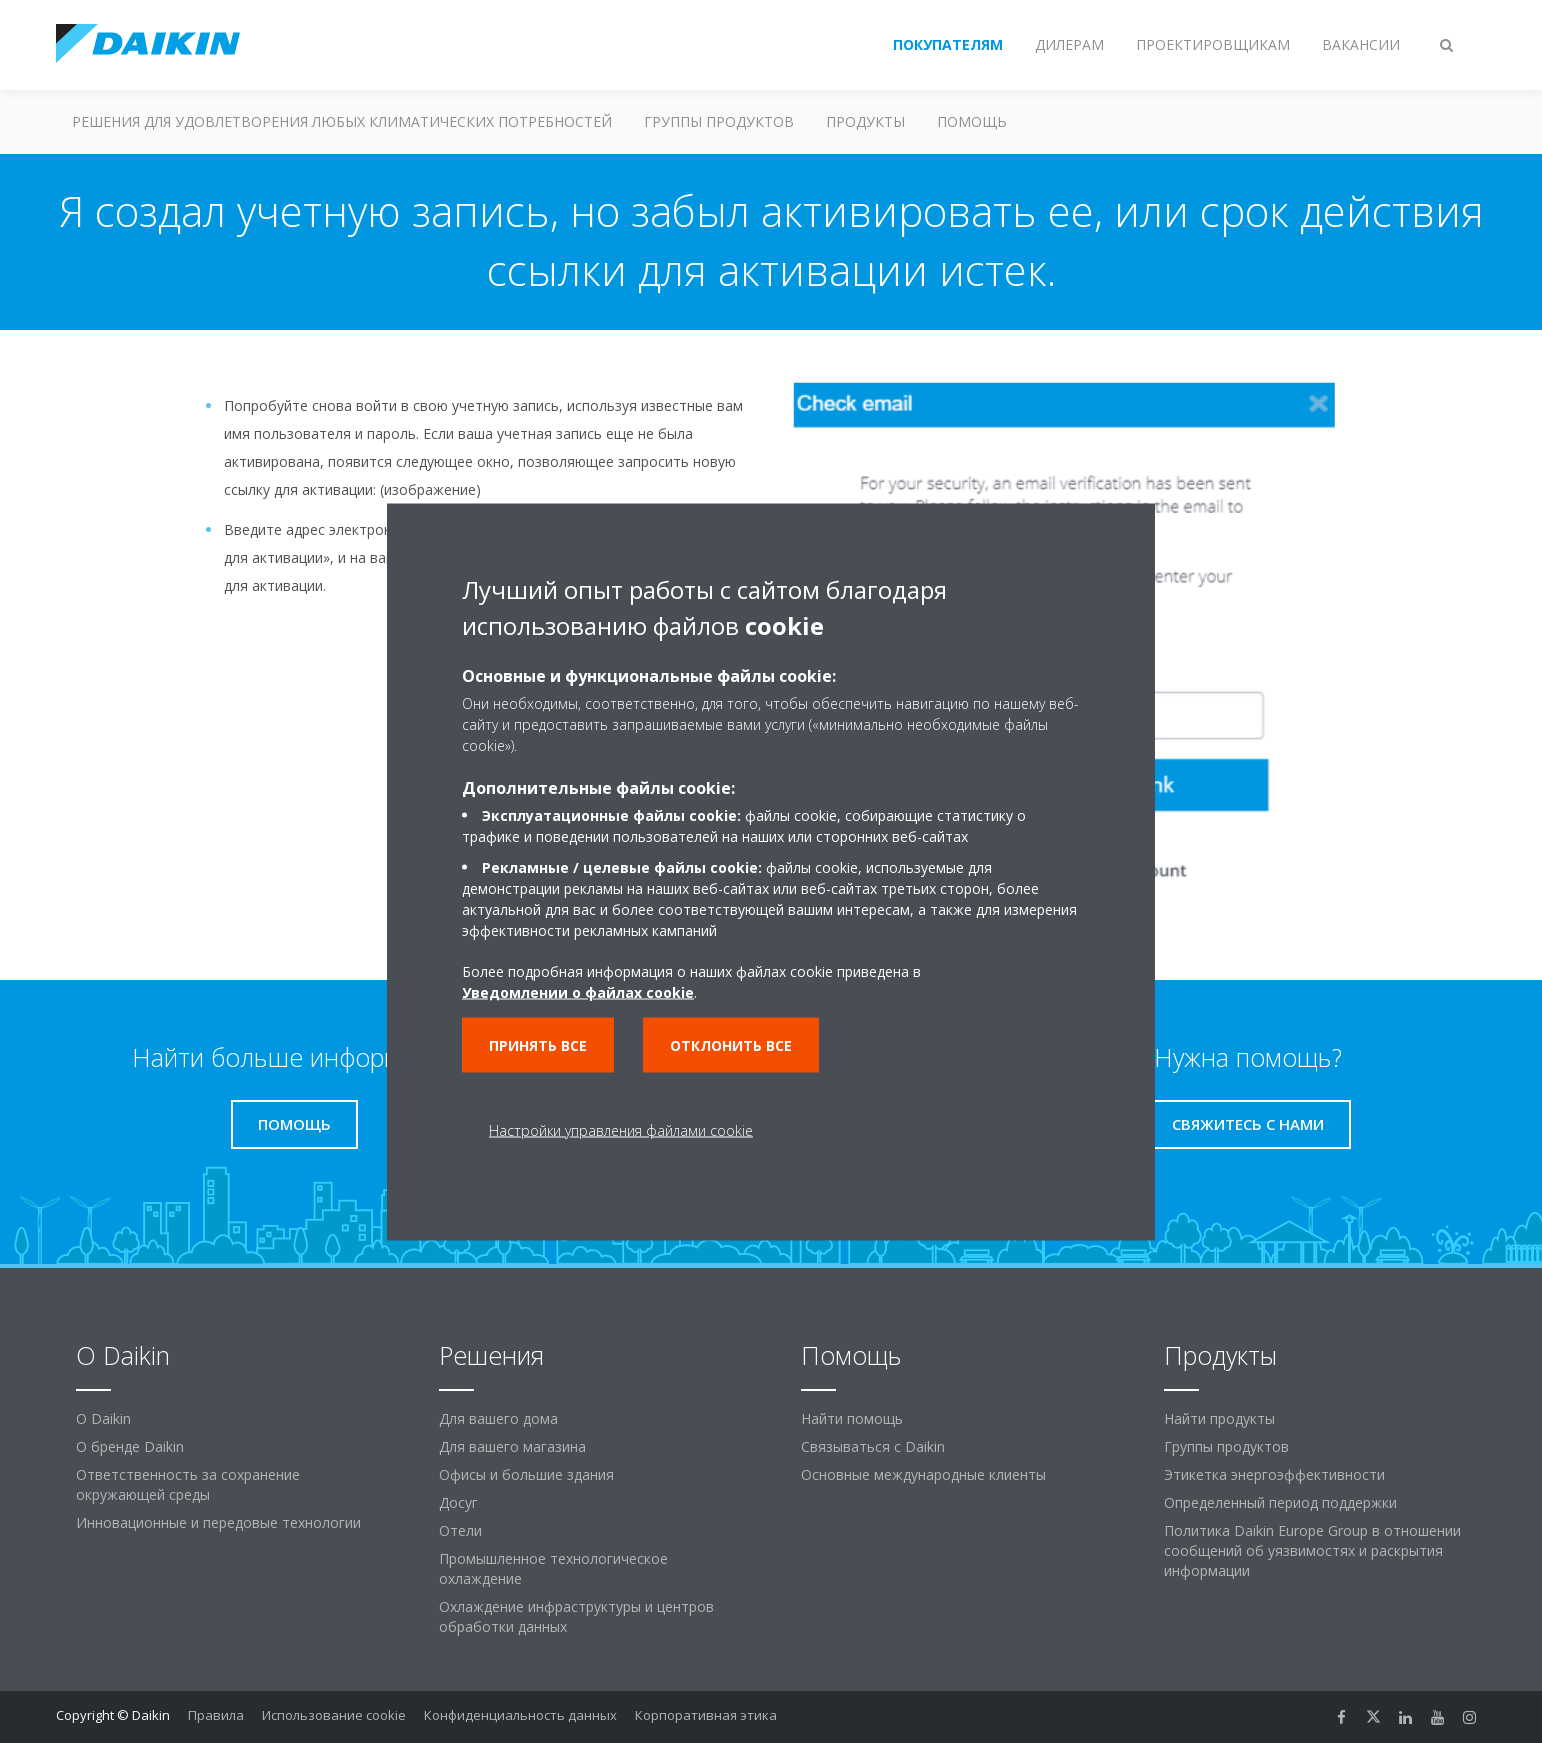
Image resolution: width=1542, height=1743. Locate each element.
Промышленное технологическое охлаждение (553, 1568)
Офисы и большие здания (526, 1474)
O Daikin (103, 1418)
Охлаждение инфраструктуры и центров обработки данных (576, 1616)
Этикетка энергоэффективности (1274, 1474)
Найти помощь (852, 1418)
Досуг (458, 1502)
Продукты (865, 121)
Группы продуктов (719, 121)
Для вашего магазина (512, 1446)
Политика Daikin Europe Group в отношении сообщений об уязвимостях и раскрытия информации (1312, 1550)
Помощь (972, 121)
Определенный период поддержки (1280, 1502)
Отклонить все (731, 1044)
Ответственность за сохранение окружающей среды (188, 1484)
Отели (460, 1530)
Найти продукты (1219, 1418)
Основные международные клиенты (923, 1474)
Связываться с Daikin (873, 1446)
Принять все (538, 1044)
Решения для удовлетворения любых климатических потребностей (342, 121)
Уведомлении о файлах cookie (578, 991)
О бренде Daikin (130, 1446)
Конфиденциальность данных (520, 1715)
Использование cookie (334, 1715)
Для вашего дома (498, 1418)
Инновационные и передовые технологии (218, 1522)
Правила (216, 1715)
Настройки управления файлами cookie (621, 1129)
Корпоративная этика (706, 1715)
